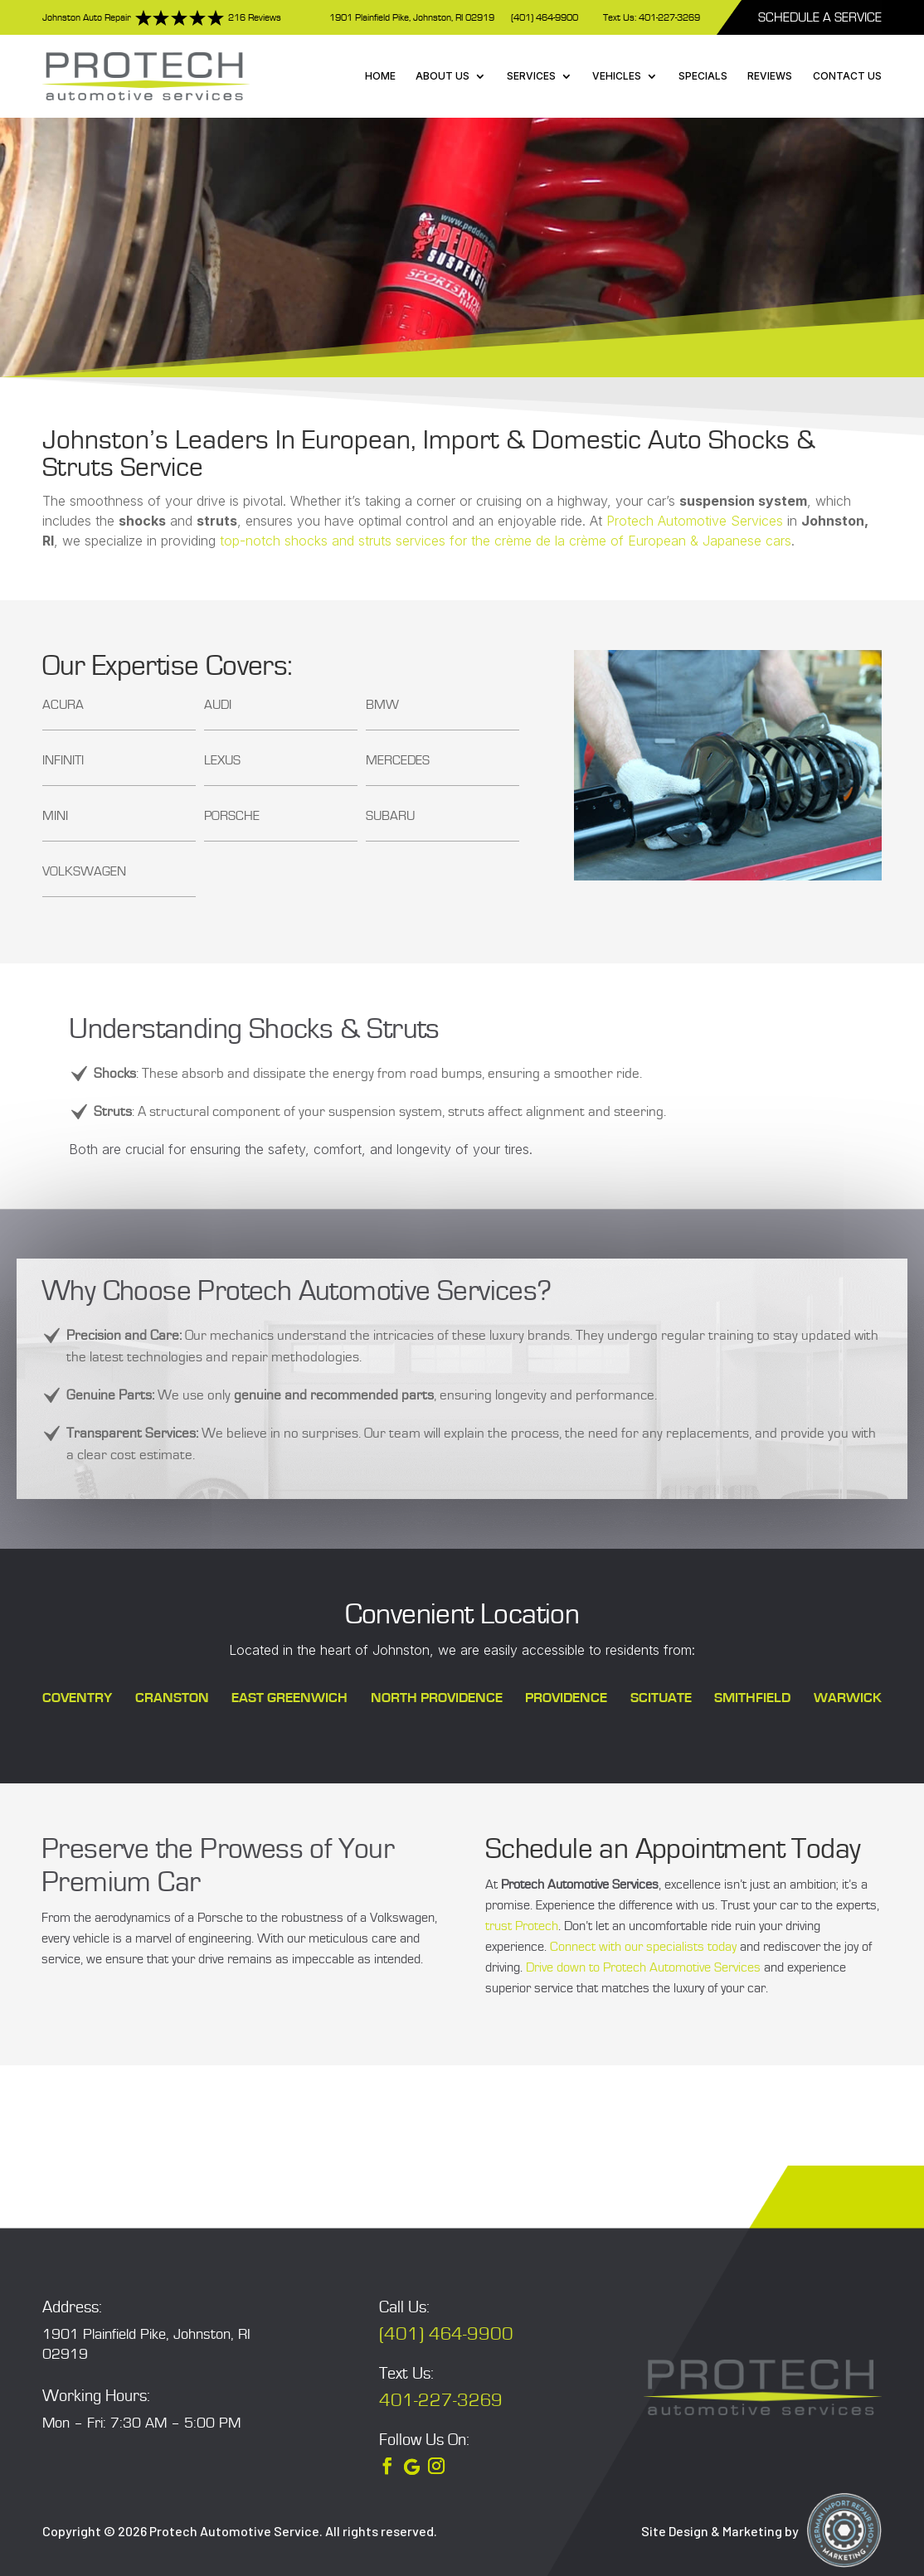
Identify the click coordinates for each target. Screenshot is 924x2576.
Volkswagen (84, 871)
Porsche (232, 815)
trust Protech (521, 1926)
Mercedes (398, 760)
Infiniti (63, 760)
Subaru (390, 815)
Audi (217, 704)
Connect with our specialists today (643, 1946)
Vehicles (616, 76)
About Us (442, 76)
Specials (702, 76)
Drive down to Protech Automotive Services (643, 1967)
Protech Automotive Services (694, 520)
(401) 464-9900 (544, 17)
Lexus (222, 760)
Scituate (661, 1698)
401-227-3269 (441, 2400)
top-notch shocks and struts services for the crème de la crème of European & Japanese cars (505, 540)
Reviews (769, 76)
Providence (566, 1698)
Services (531, 76)
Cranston (172, 1698)
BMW (382, 704)
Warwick (848, 1698)
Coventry (77, 1698)
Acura (63, 704)
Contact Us (847, 76)
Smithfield (752, 1698)
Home (380, 76)
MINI (55, 815)
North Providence (437, 1698)
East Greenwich (289, 1698)
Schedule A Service (820, 17)
